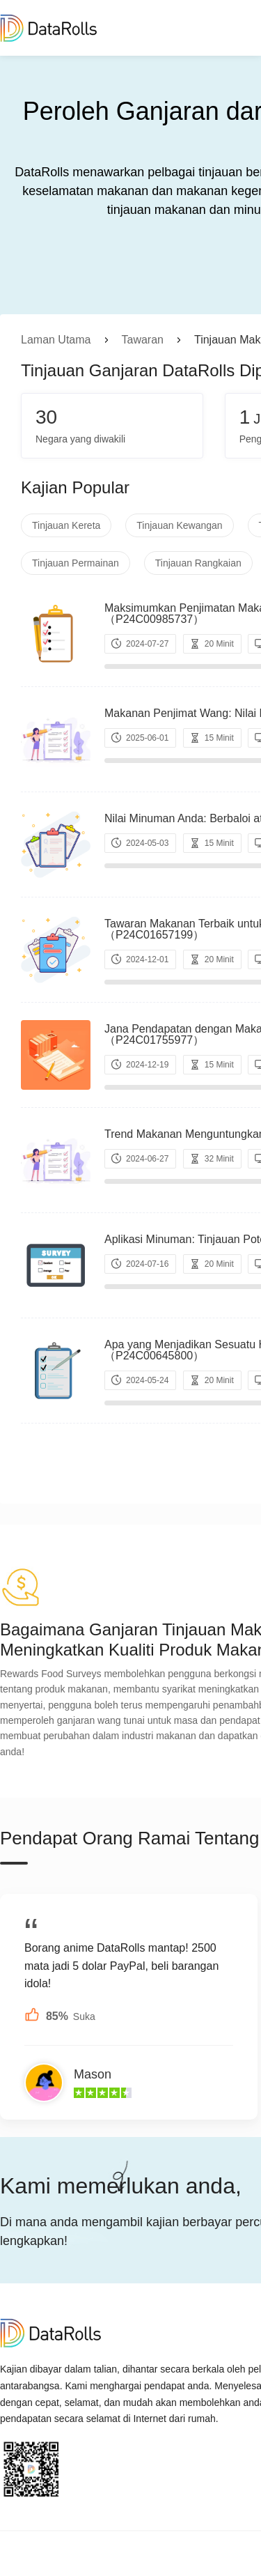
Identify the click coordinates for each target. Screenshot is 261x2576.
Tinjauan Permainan (75, 563)
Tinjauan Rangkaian (198, 563)
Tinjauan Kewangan (179, 525)
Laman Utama (56, 340)
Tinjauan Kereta (66, 525)
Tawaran (143, 340)
